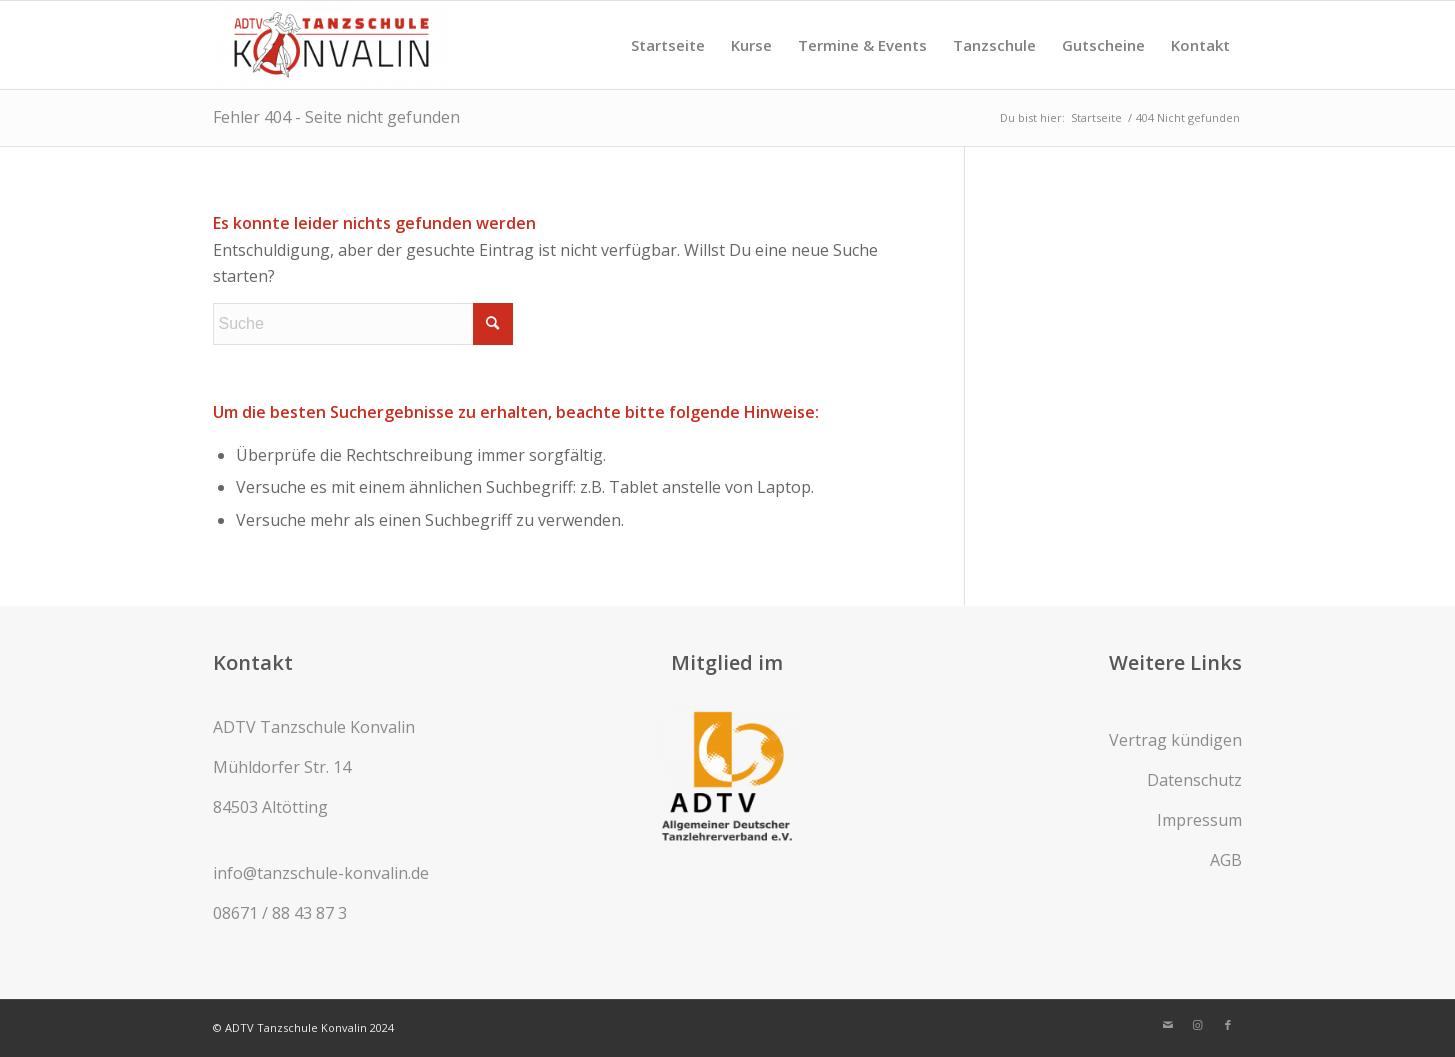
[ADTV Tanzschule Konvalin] (332, 45)
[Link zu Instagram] (1198, 1025)
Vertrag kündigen (1175, 740)
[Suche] (363, 324)
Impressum (1199, 820)
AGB (1226, 860)
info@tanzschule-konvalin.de (321, 873)
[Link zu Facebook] (1228, 1025)
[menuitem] (668, 45)
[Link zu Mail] (1168, 1025)
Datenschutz (1194, 780)
